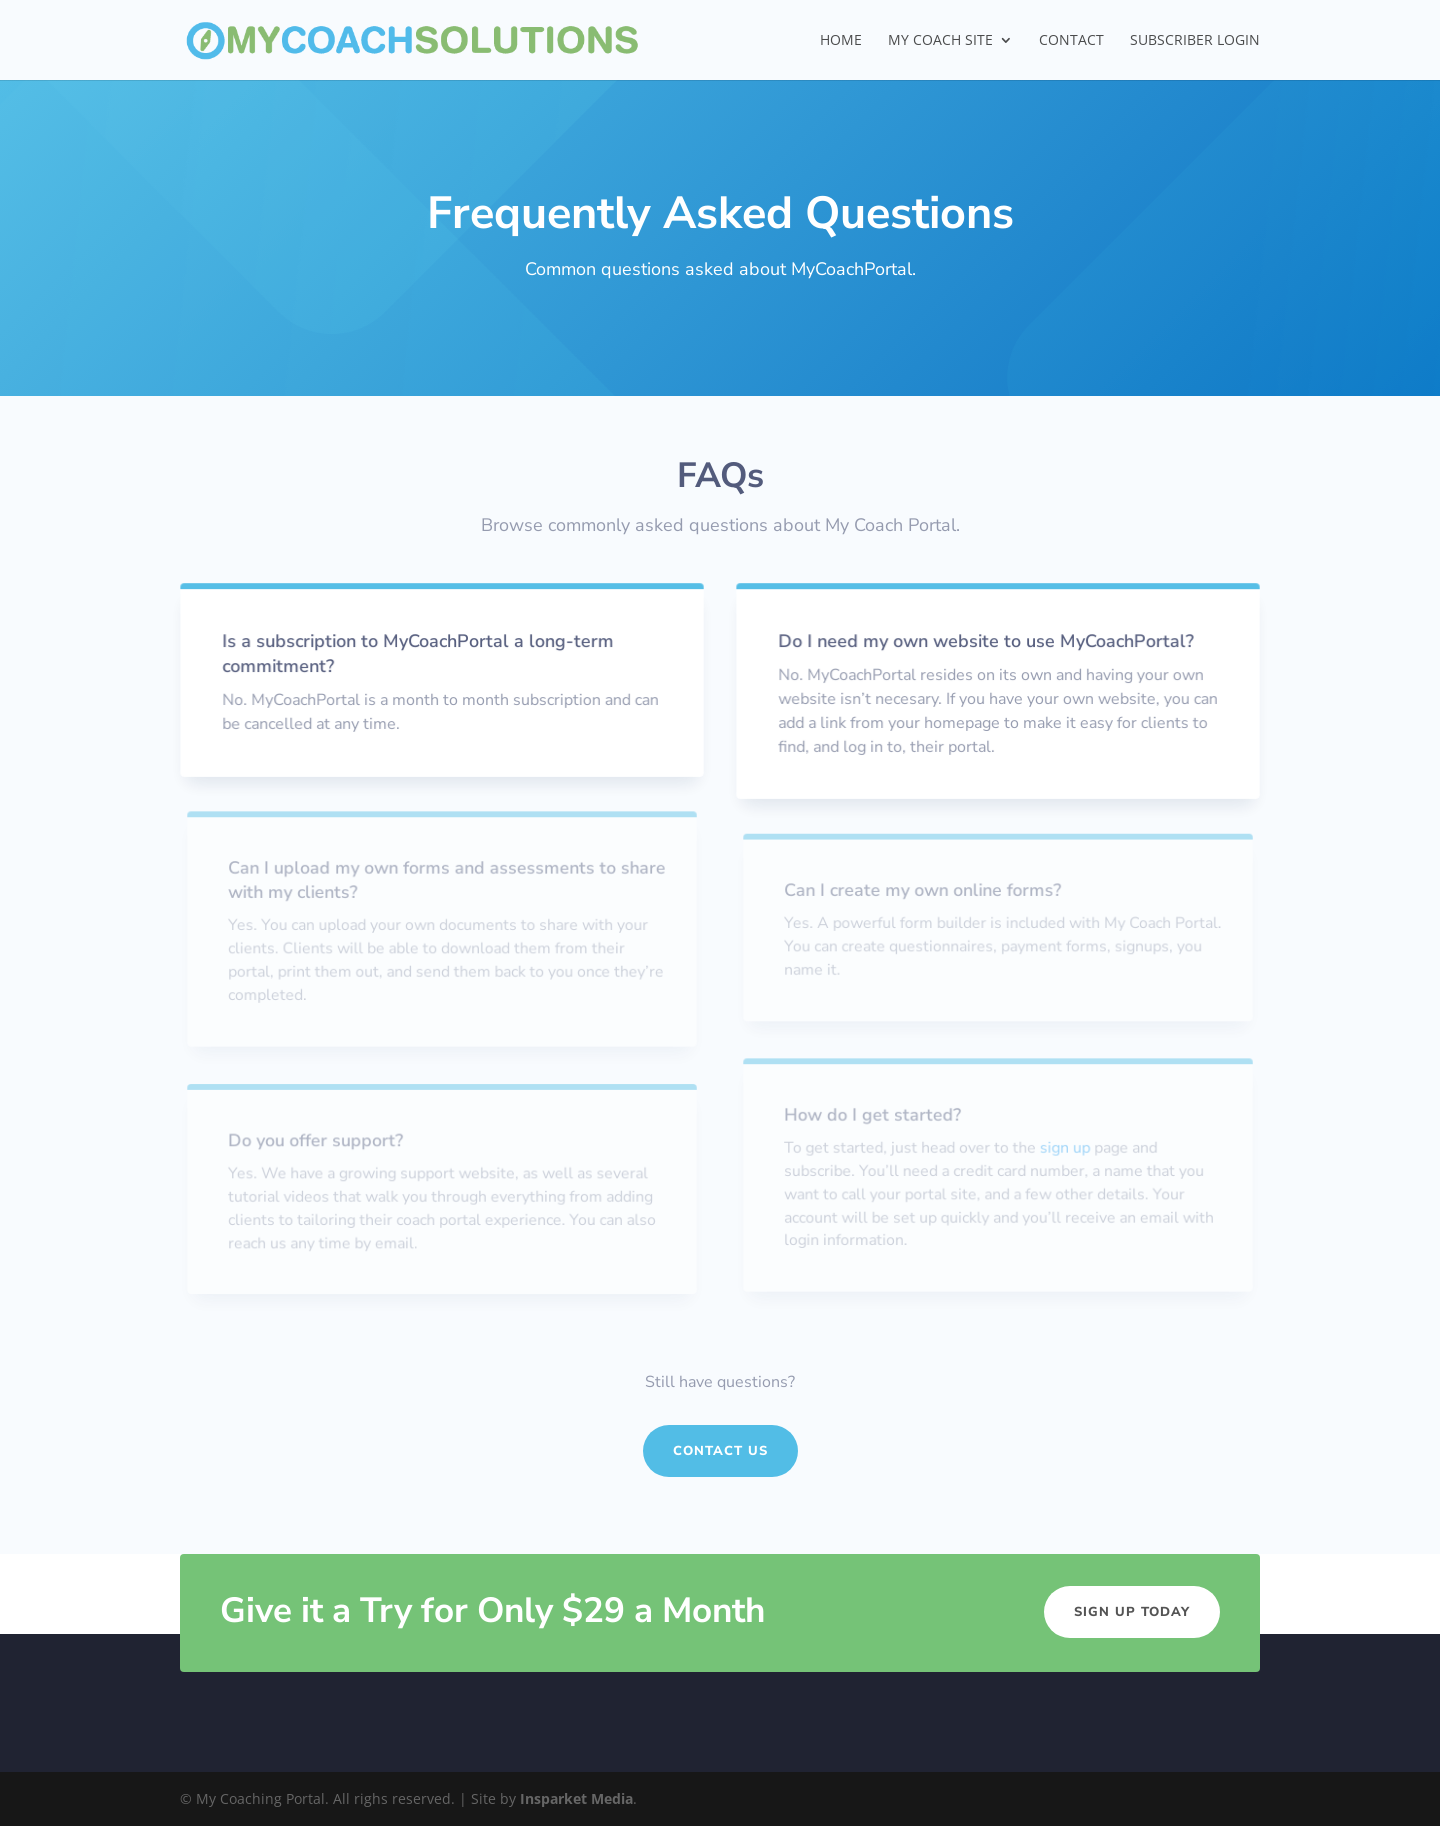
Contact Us (720, 1451)
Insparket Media (576, 1798)
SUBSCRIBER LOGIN (1195, 41)
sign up (1064, 1148)
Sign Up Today (1132, 1612)
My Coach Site (940, 41)
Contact (1071, 41)
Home (841, 41)
